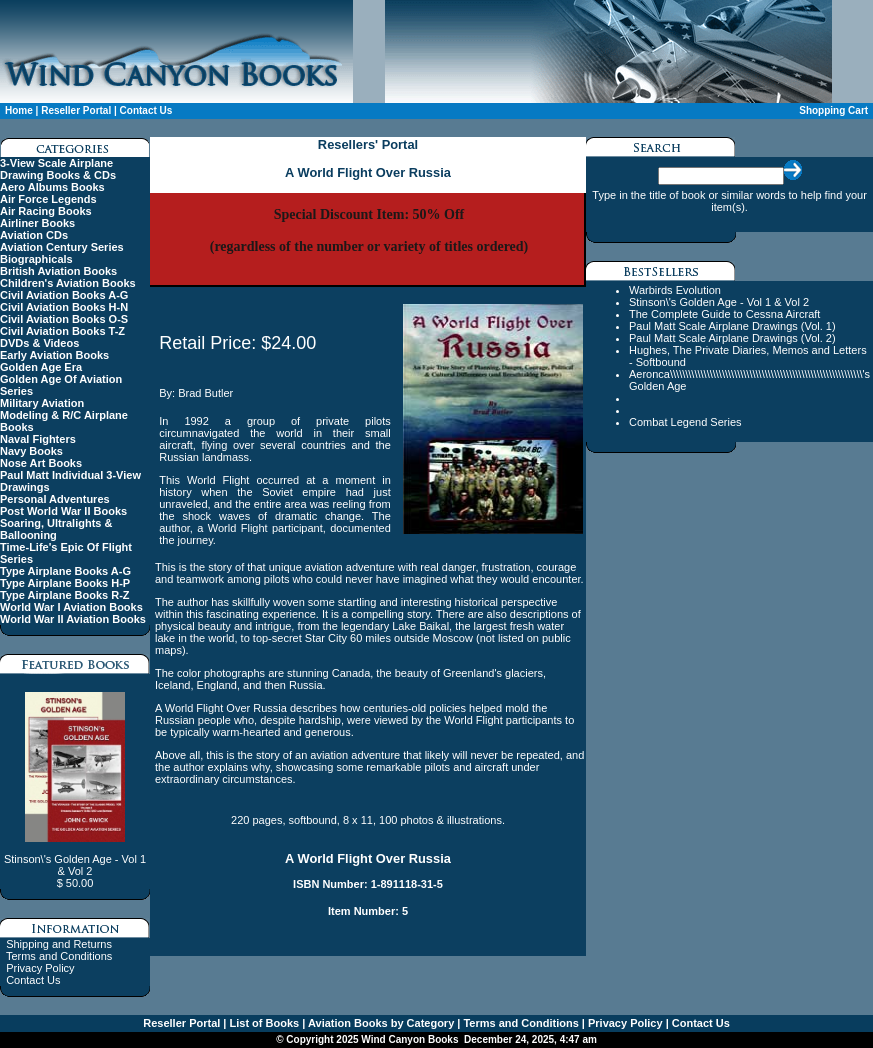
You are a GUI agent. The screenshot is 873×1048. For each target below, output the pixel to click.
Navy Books (31, 451)
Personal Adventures (55, 499)
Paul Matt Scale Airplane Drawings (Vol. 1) (732, 326)
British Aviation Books (58, 271)
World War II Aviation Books (73, 619)
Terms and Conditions (59, 956)
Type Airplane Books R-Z (65, 595)
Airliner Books (37, 223)
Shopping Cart (833, 110)
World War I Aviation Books (71, 607)
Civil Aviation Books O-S (64, 319)
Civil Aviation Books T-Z (62, 331)
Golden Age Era (41, 367)
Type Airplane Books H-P (65, 583)
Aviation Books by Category (379, 1023)
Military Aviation (42, 403)
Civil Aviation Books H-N (64, 307)
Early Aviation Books (54, 355)
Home (19, 110)
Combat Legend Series (685, 422)
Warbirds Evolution (675, 290)
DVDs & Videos (39, 343)
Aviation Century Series (62, 247)
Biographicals (36, 259)
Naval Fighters (38, 439)
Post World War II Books (63, 511)
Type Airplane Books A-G (65, 571)
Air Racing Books (46, 211)
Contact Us (146, 110)
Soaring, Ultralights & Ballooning (56, 529)
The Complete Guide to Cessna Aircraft (724, 314)
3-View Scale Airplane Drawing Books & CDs (58, 169)
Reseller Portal (76, 110)
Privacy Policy (40, 968)
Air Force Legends (48, 199)
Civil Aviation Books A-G (64, 295)
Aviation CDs (34, 235)
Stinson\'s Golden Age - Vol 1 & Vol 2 (719, 302)
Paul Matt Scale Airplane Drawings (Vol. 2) (732, 338)
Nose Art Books (41, 463)
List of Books (262, 1023)
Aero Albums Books (52, 187)
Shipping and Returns (59, 944)
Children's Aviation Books (68, 283)
